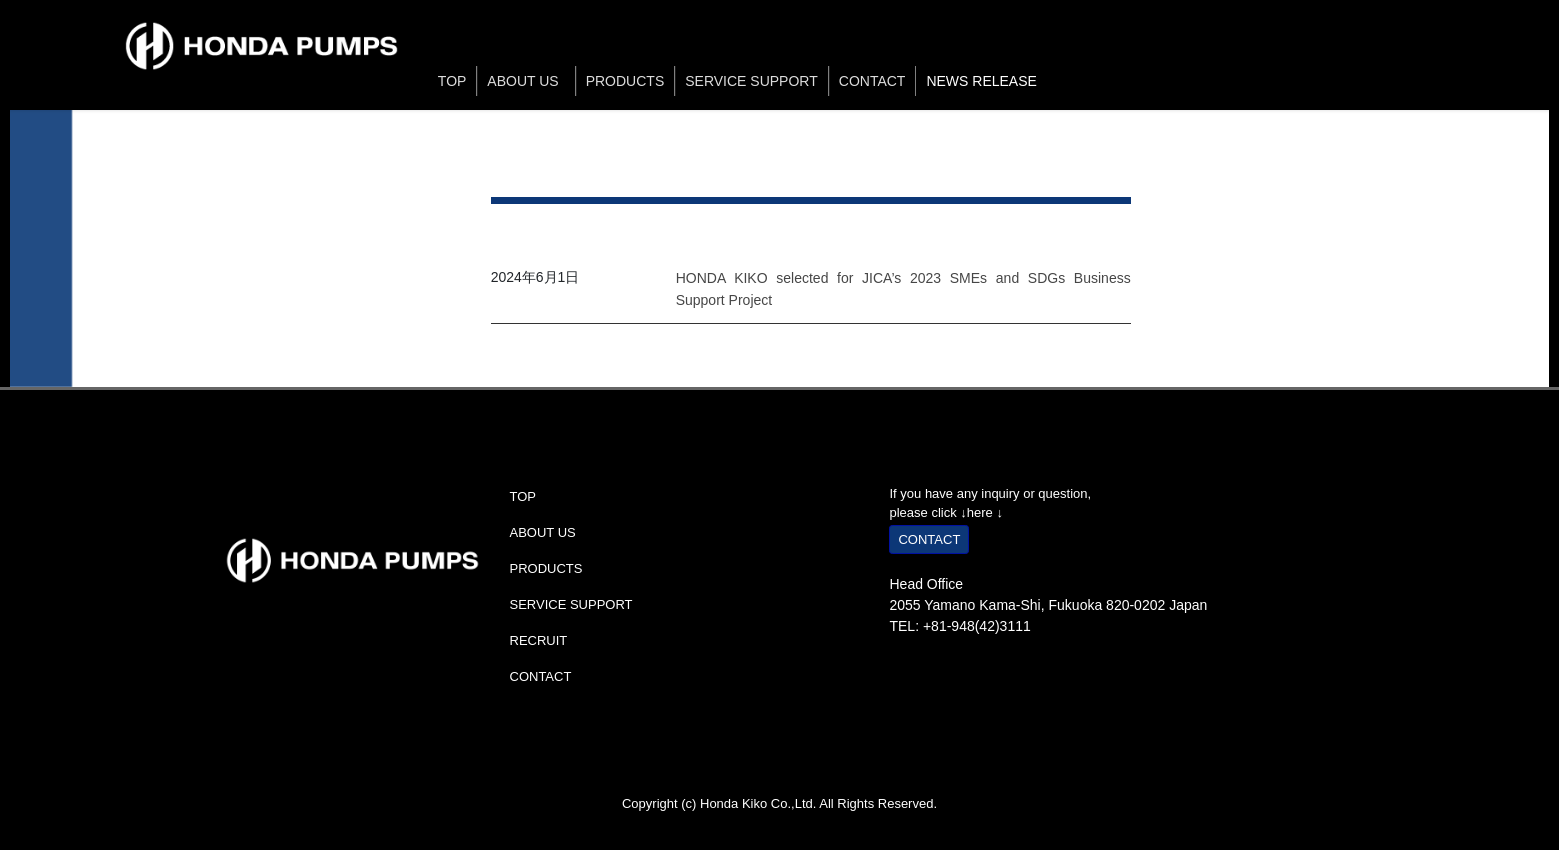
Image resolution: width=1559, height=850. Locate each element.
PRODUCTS (625, 81)
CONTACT (872, 81)
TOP (452, 81)
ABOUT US (525, 81)
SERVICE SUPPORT (751, 81)
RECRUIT (539, 640)
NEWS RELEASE (981, 81)
